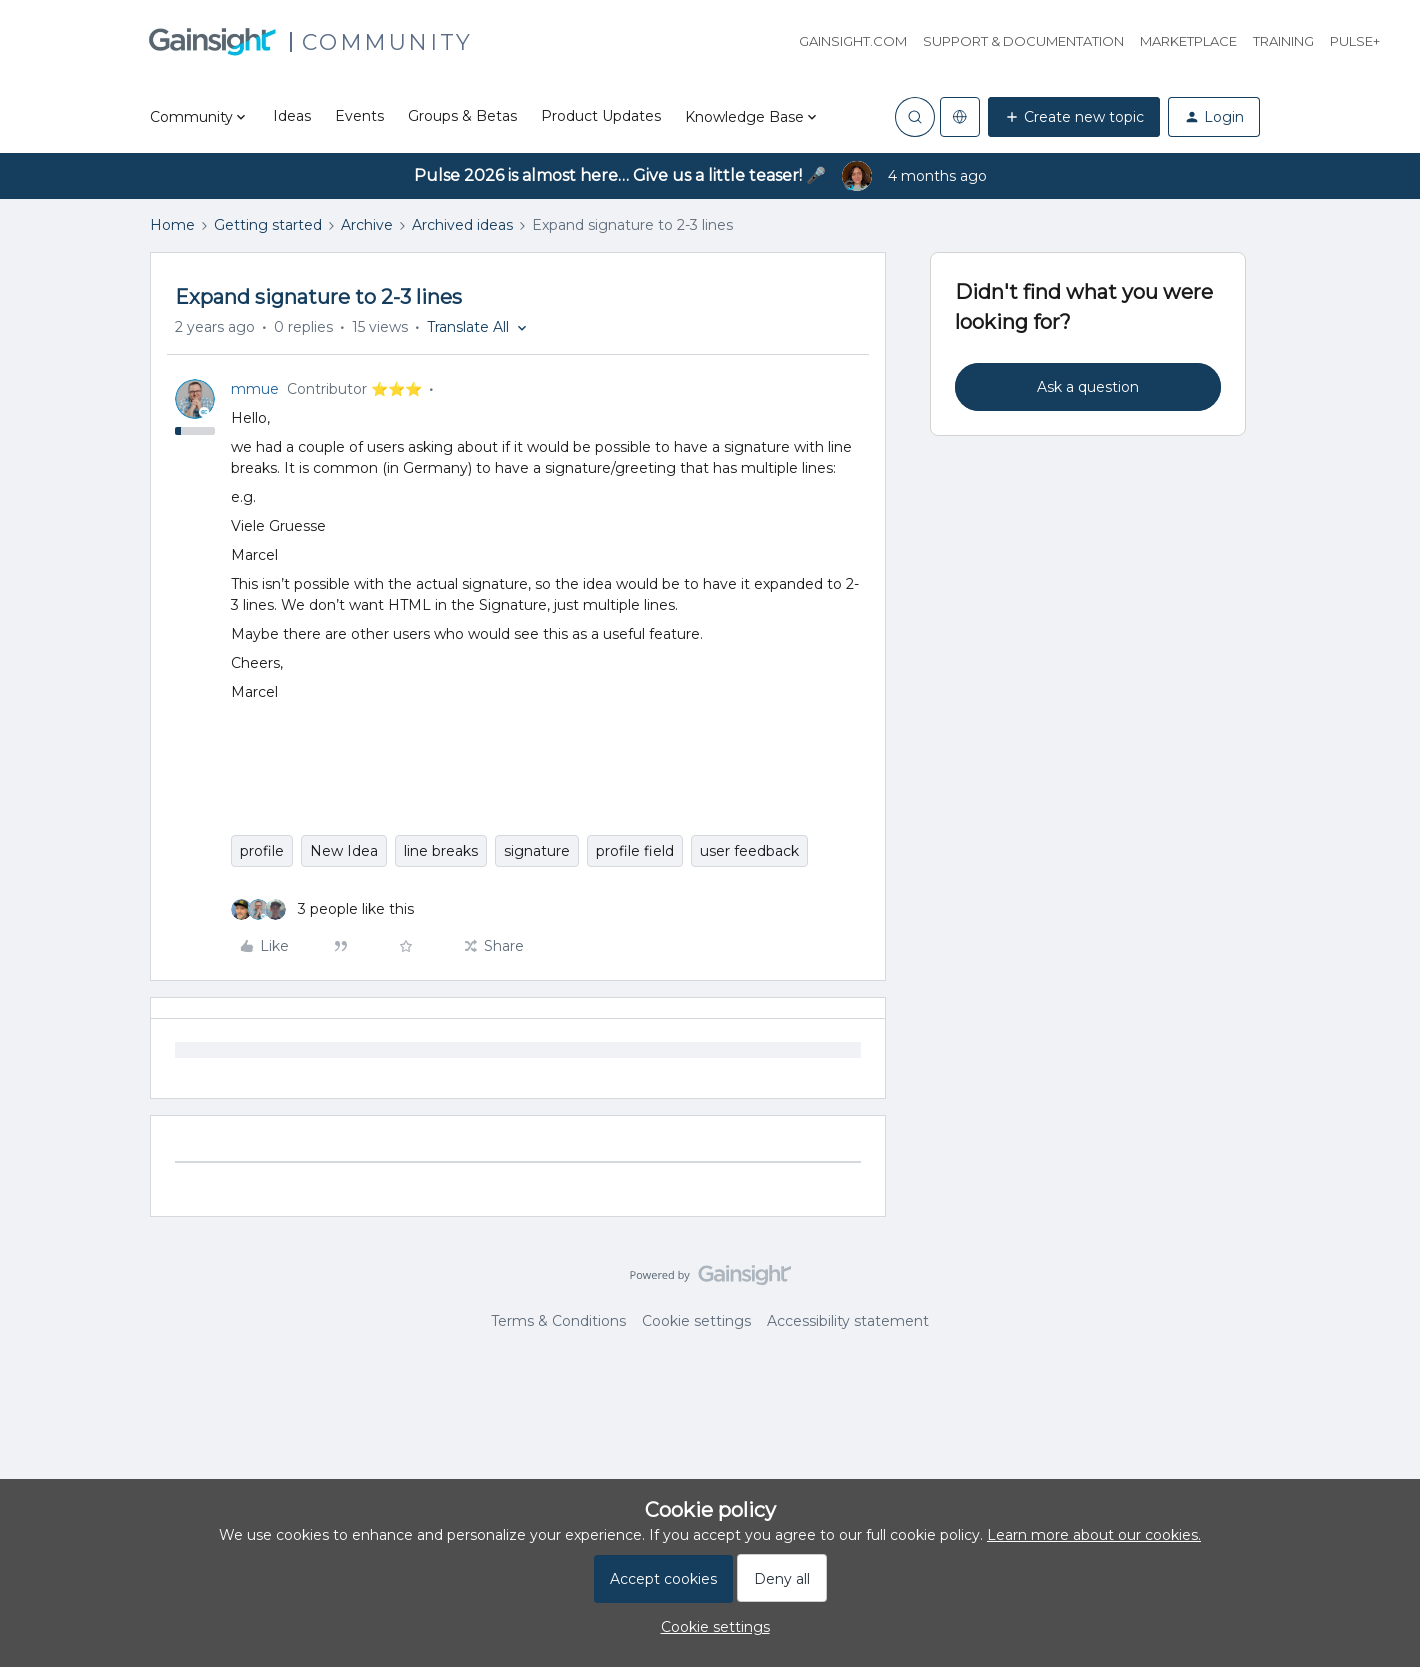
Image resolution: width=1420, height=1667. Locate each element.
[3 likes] (322, 909)
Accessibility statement (848, 1321)
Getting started (268, 225)
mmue (255, 389)
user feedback (749, 851)
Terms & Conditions (558, 1321)
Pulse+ (1355, 41)
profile (262, 851)
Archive (367, 225)
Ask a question (1088, 387)
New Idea (344, 851)
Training (1283, 41)
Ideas (292, 116)
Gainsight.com (853, 41)
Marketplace (1188, 41)
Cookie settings (696, 1321)
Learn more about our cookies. (1094, 1535)
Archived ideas (462, 225)
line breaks (441, 851)
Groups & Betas (462, 116)
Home (172, 225)
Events (359, 116)
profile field (635, 851)
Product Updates (601, 116)
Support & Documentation (1023, 41)
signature (537, 851)
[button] (1074, 117)
